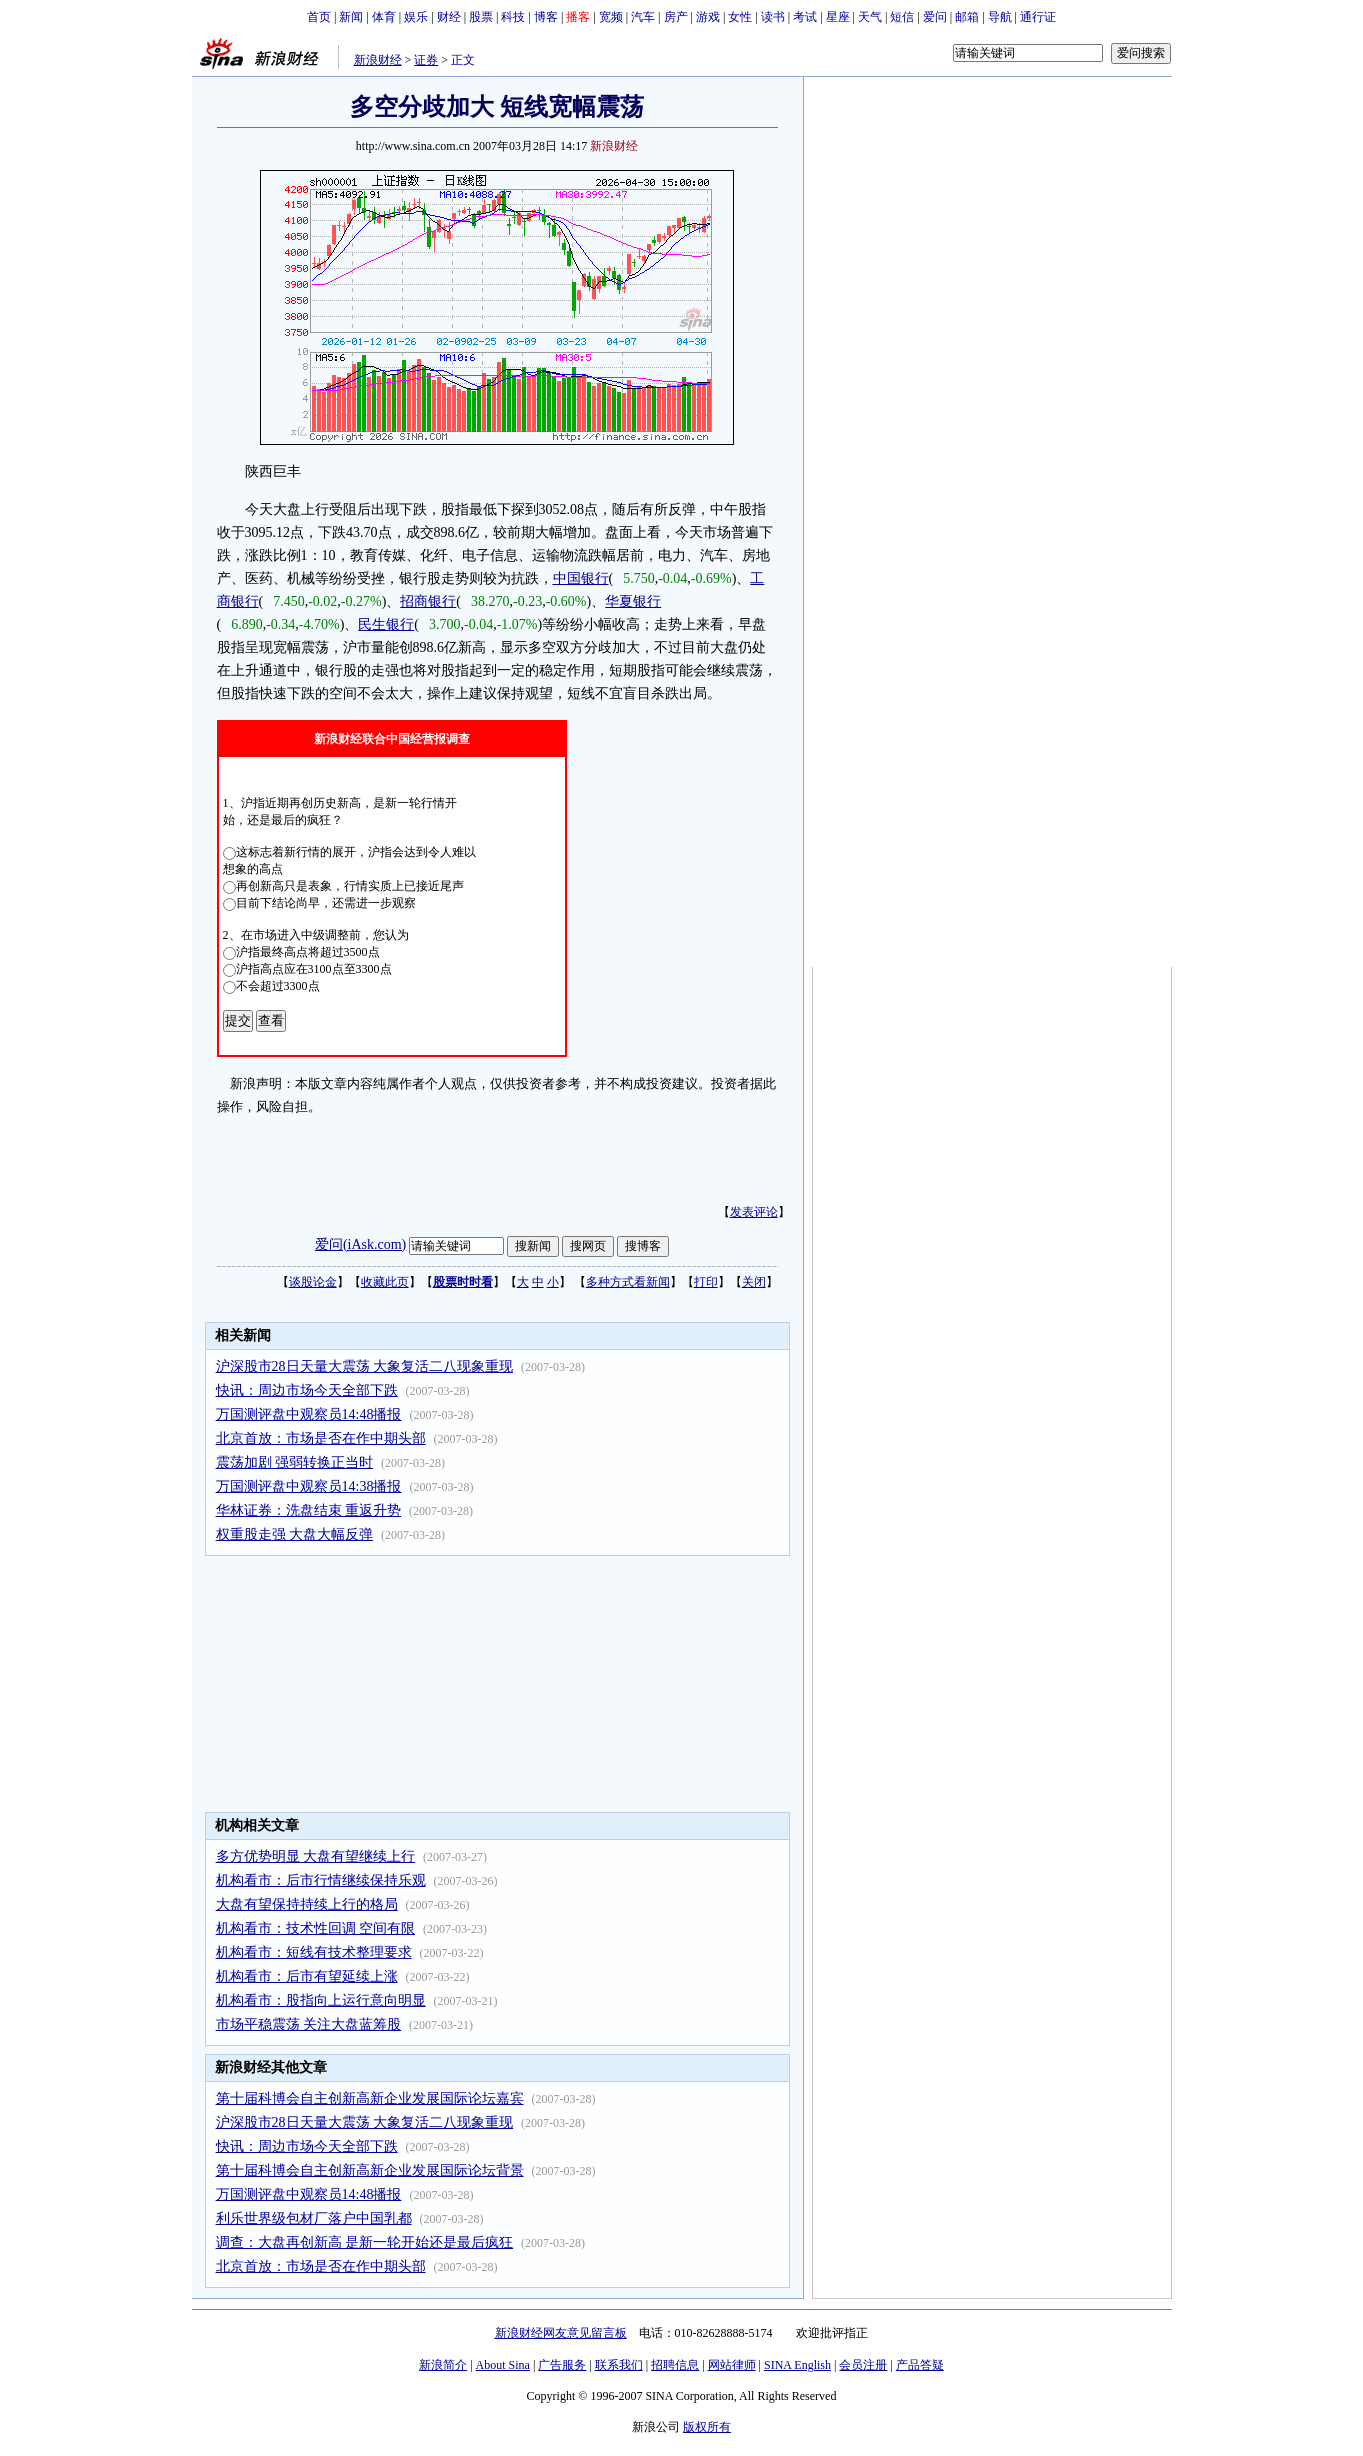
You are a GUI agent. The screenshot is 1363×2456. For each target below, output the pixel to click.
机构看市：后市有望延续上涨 (307, 1976)
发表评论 (754, 1212)
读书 (773, 17)
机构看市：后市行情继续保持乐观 (321, 1880)
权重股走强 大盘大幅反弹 (295, 1534)
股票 (481, 17)
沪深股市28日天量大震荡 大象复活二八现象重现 (365, 1366)
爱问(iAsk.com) (360, 1244)
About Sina (503, 2365)
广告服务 (562, 2365)
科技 (513, 17)
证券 (426, 60)
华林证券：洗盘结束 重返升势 (309, 1510)
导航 (1000, 17)
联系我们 (619, 2365)
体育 (384, 17)
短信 (902, 17)
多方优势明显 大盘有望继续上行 (316, 1856)
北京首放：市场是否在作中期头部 (321, 1438)
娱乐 (416, 17)
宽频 (611, 17)
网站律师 (732, 2365)
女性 (740, 17)
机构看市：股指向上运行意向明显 (321, 2000)
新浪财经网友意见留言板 (561, 2333)
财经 (449, 17)
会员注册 (863, 2365)
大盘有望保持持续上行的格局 (307, 1904)
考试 (805, 17)
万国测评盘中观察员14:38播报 (309, 1486)
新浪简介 (443, 2365)
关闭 (754, 1282)
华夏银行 (633, 601)
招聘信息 (675, 2365)
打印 (706, 1282)
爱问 (935, 17)
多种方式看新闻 (628, 1282)
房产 (676, 17)
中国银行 (581, 578)
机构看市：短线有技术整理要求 (314, 1952)
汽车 (643, 17)
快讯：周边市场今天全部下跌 (307, 1390)
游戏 (708, 17)
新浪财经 (378, 60)
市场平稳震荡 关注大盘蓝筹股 (309, 2024)
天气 (870, 17)
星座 (838, 17)
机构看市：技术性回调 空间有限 (316, 1928)
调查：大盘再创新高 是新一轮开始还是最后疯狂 (365, 2242)
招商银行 (428, 601)
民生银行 (386, 624)
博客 (546, 17)
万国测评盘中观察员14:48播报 (309, 1414)
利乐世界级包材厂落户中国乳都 (314, 2218)
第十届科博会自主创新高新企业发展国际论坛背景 (370, 2170)
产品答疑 (920, 2365)
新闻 (351, 17)
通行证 (1038, 17)
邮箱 (967, 17)
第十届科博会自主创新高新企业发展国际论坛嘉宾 (370, 2098)
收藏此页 (385, 1282)
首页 (319, 17)
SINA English (797, 2365)
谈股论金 (313, 1282)
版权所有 (707, 2427)
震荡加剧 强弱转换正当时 (295, 1462)
